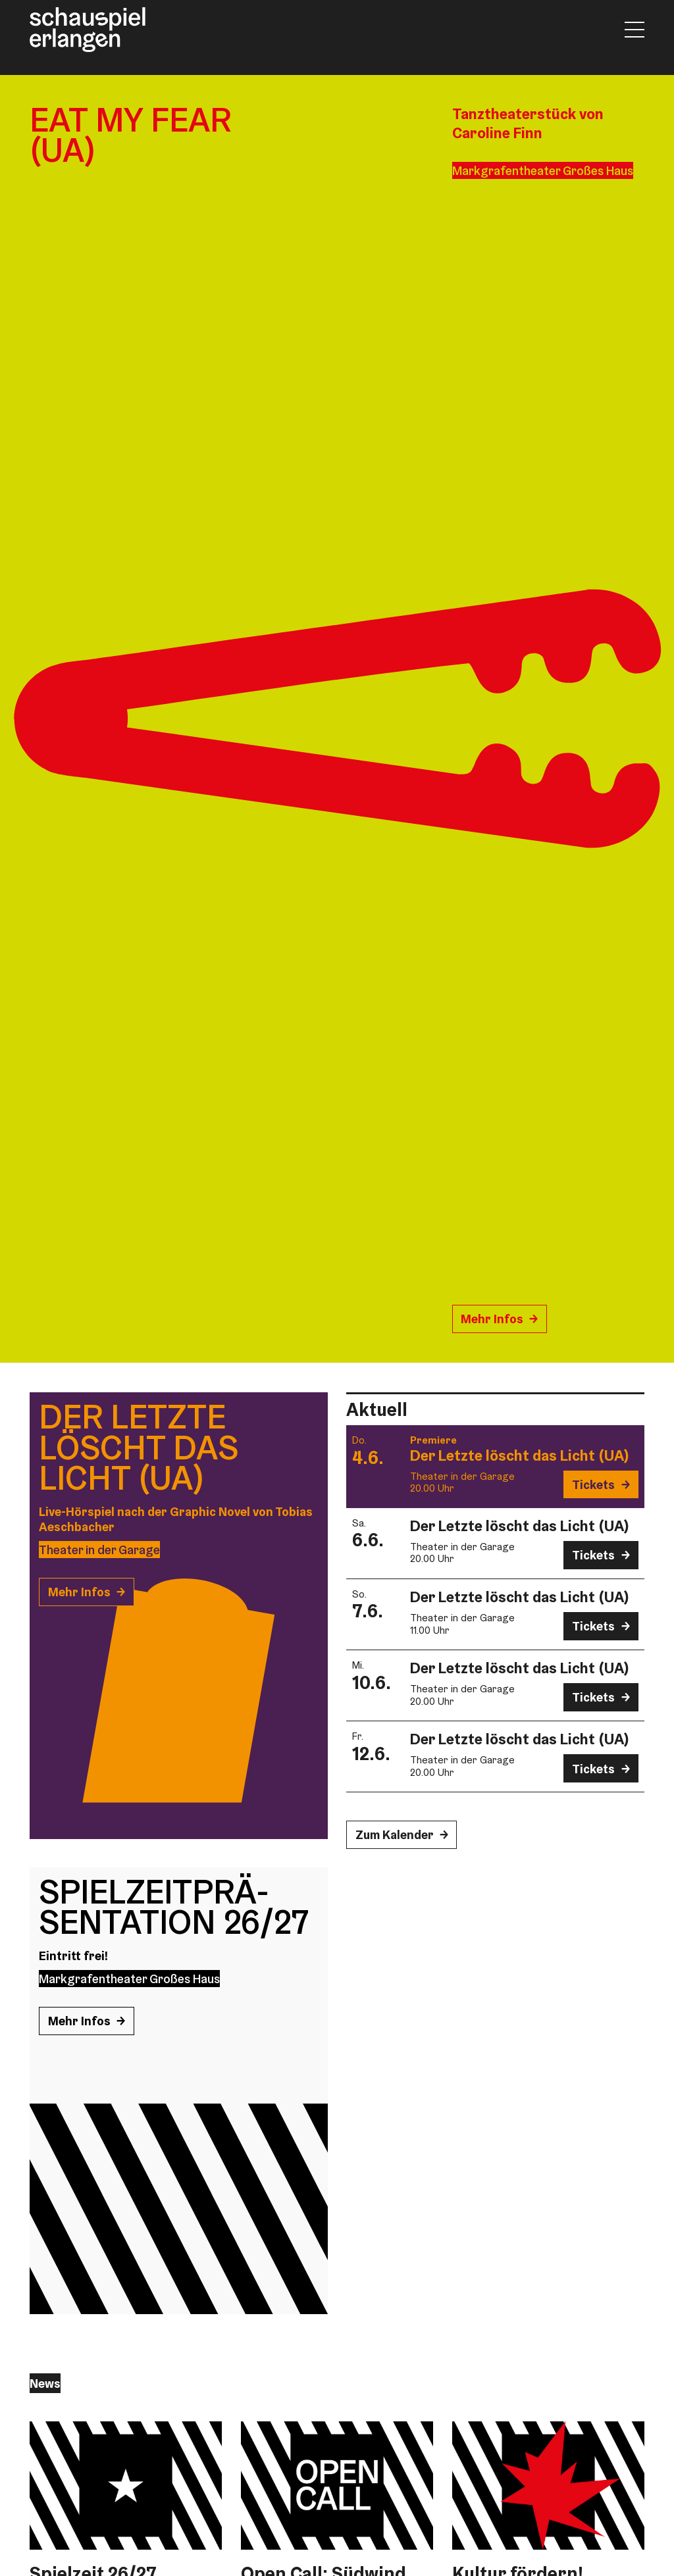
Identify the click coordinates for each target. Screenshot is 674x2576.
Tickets (593, 1484)
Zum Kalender (394, 1834)
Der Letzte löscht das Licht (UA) (519, 1455)
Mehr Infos (492, 1318)
